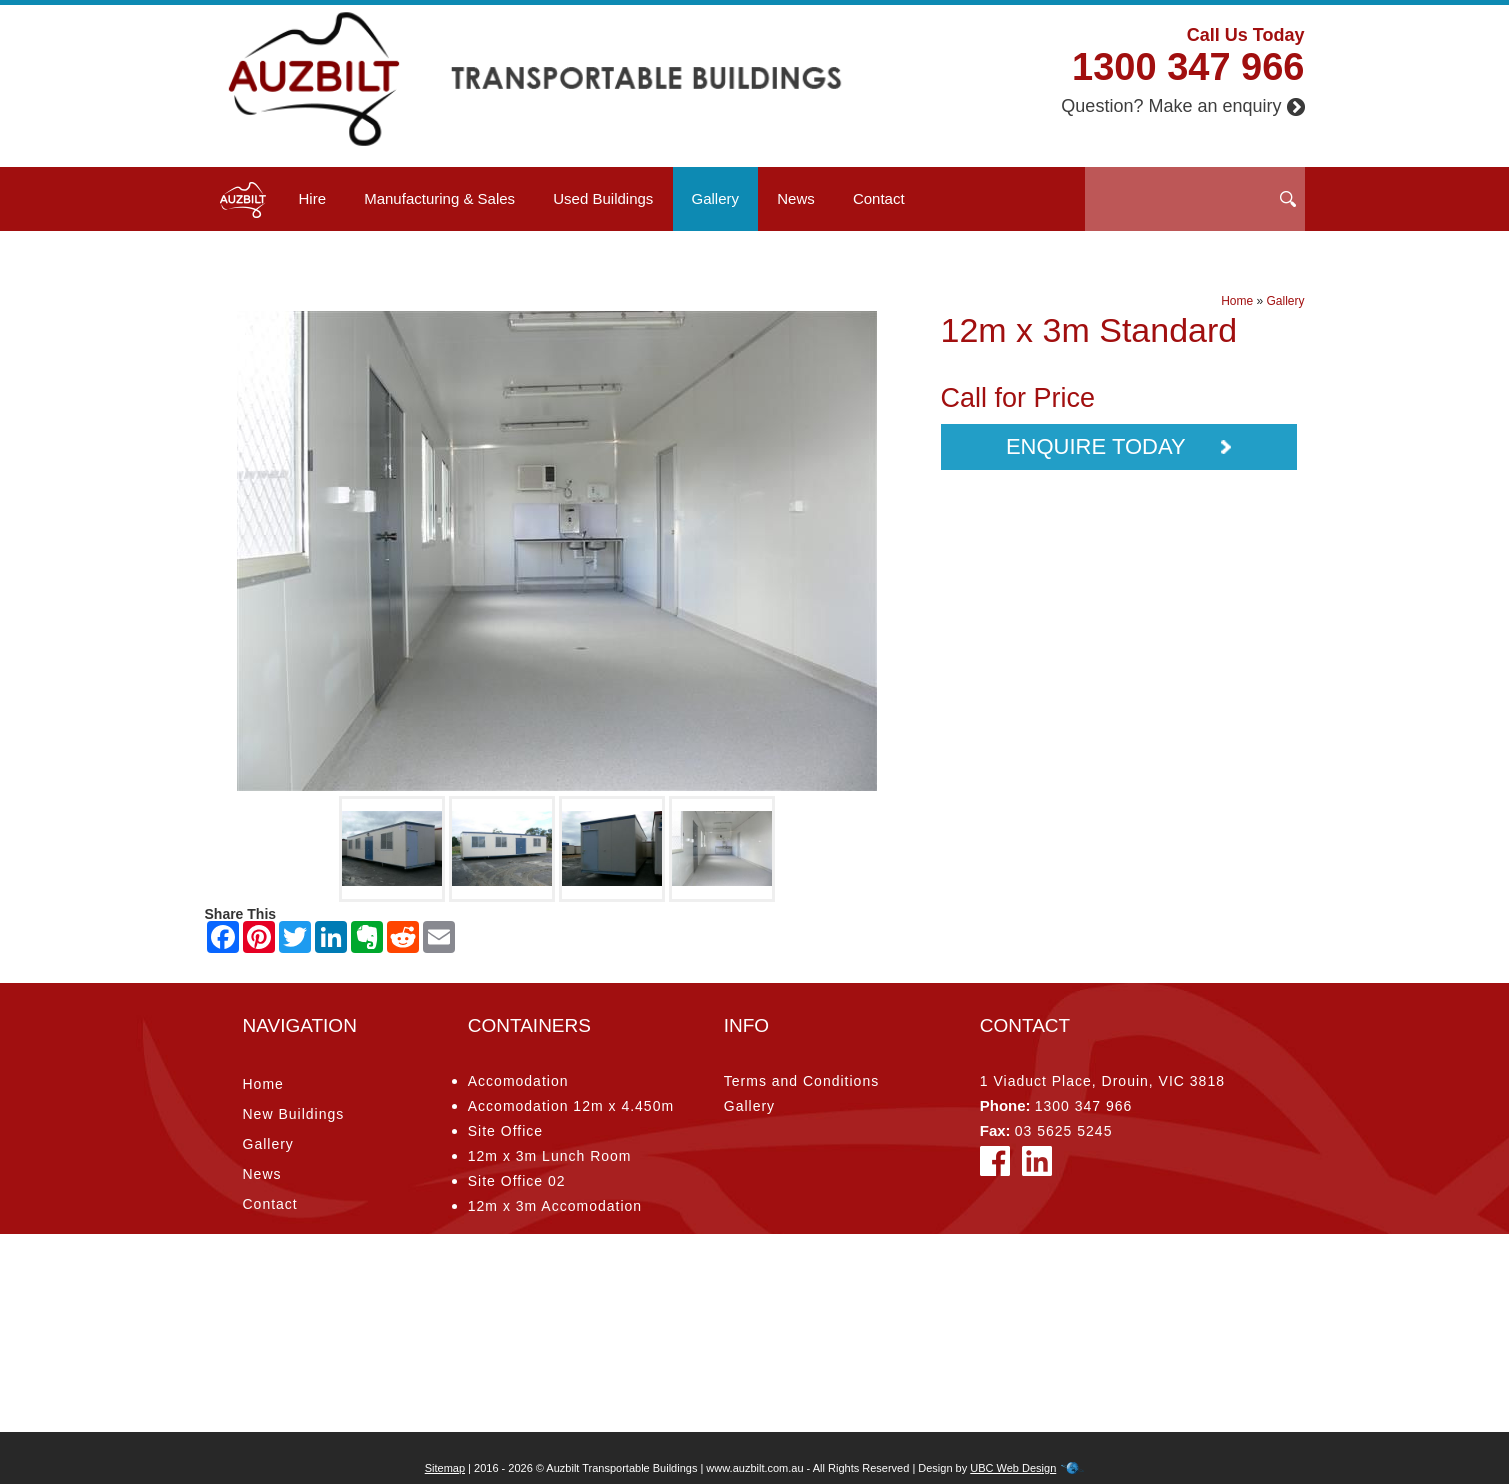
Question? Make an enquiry (1182, 106)
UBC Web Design (1013, 1468)
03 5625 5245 (1064, 1131)
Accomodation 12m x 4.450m (571, 1106)
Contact (879, 198)
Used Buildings (603, 198)
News (796, 198)
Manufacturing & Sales (439, 198)
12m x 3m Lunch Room (550, 1156)
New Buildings (294, 1114)
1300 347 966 (1188, 67)
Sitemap (445, 1468)
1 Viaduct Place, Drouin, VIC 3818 (1102, 1081)
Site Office (505, 1131)
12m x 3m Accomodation (555, 1206)
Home (1237, 301)
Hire (313, 198)
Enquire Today (1118, 446)
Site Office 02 (517, 1181)
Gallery (716, 198)
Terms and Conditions (801, 1081)
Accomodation (518, 1081)
